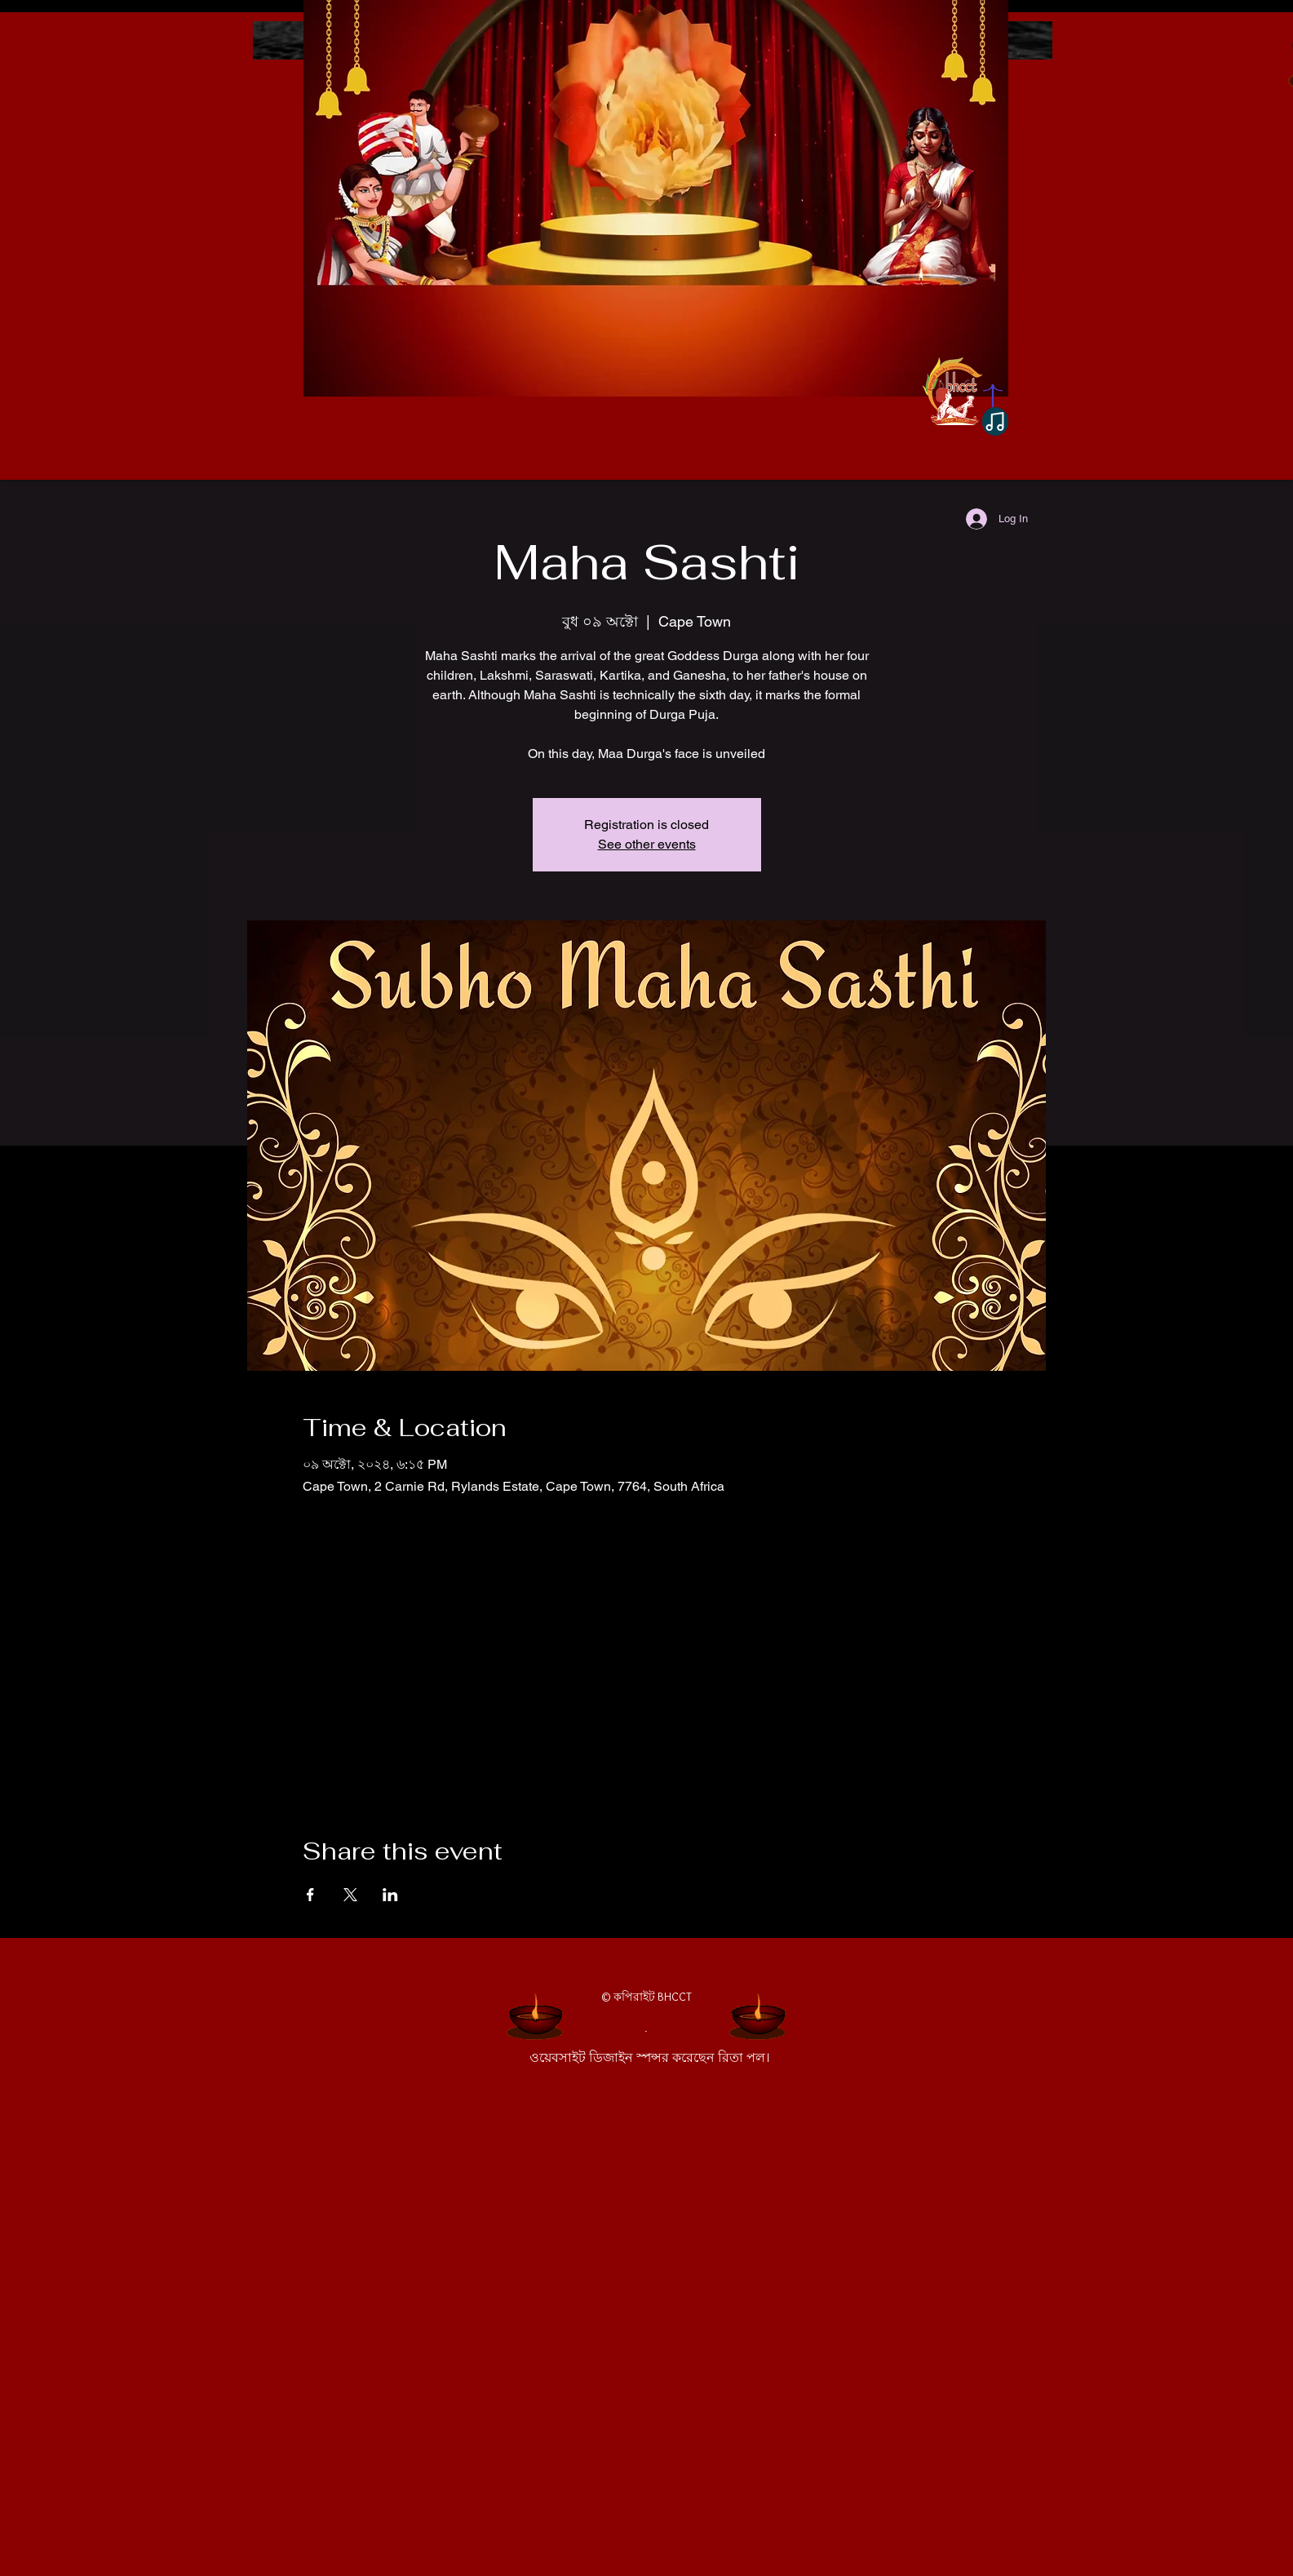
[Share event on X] (350, 1894)
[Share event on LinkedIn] (390, 1894)
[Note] (995, 421)
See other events (647, 844)
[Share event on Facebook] (310, 1894)
